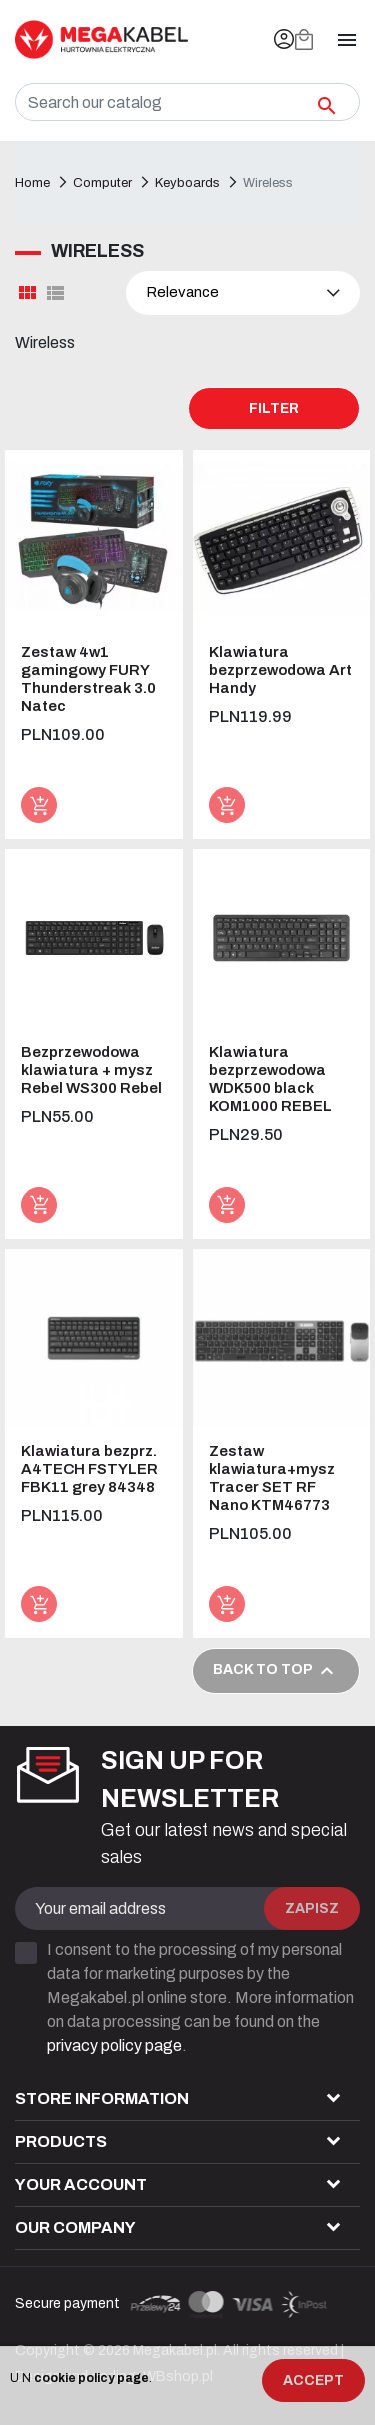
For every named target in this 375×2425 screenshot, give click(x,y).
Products (61, 2141)
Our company (75, 2227)
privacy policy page (114, 2045)
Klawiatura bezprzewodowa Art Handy (280, 670)
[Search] (187, 102)
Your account (81, 2184)
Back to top (276, 1671)
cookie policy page (91, 2378)
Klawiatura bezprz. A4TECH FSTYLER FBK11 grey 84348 (89, 1469)
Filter (274, 408)
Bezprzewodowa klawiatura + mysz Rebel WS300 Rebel (91, 1070)
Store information (102, 2098)
